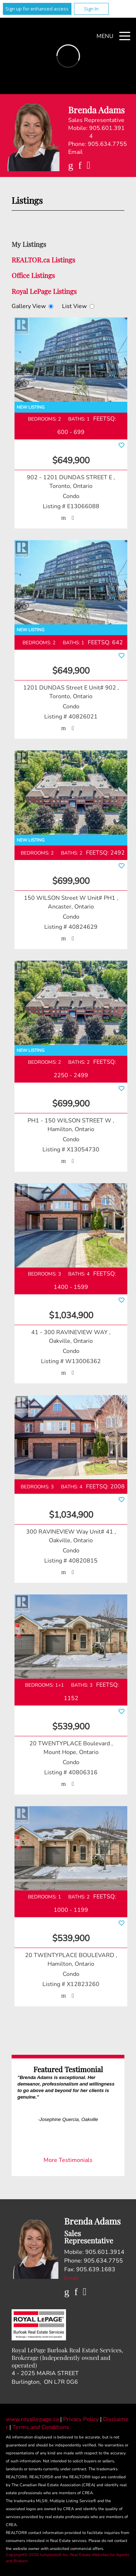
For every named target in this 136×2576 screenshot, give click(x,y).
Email (75, 152)
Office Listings (33, 275)
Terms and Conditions (40, 2427)
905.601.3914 (107, 132)
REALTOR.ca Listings (43, 259)
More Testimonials (68, 2160)
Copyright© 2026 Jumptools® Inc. (37, 2555)
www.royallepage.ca (32, 2419)
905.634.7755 (107, 144)
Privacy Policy (81, 2419)
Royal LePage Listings (44, 291)
